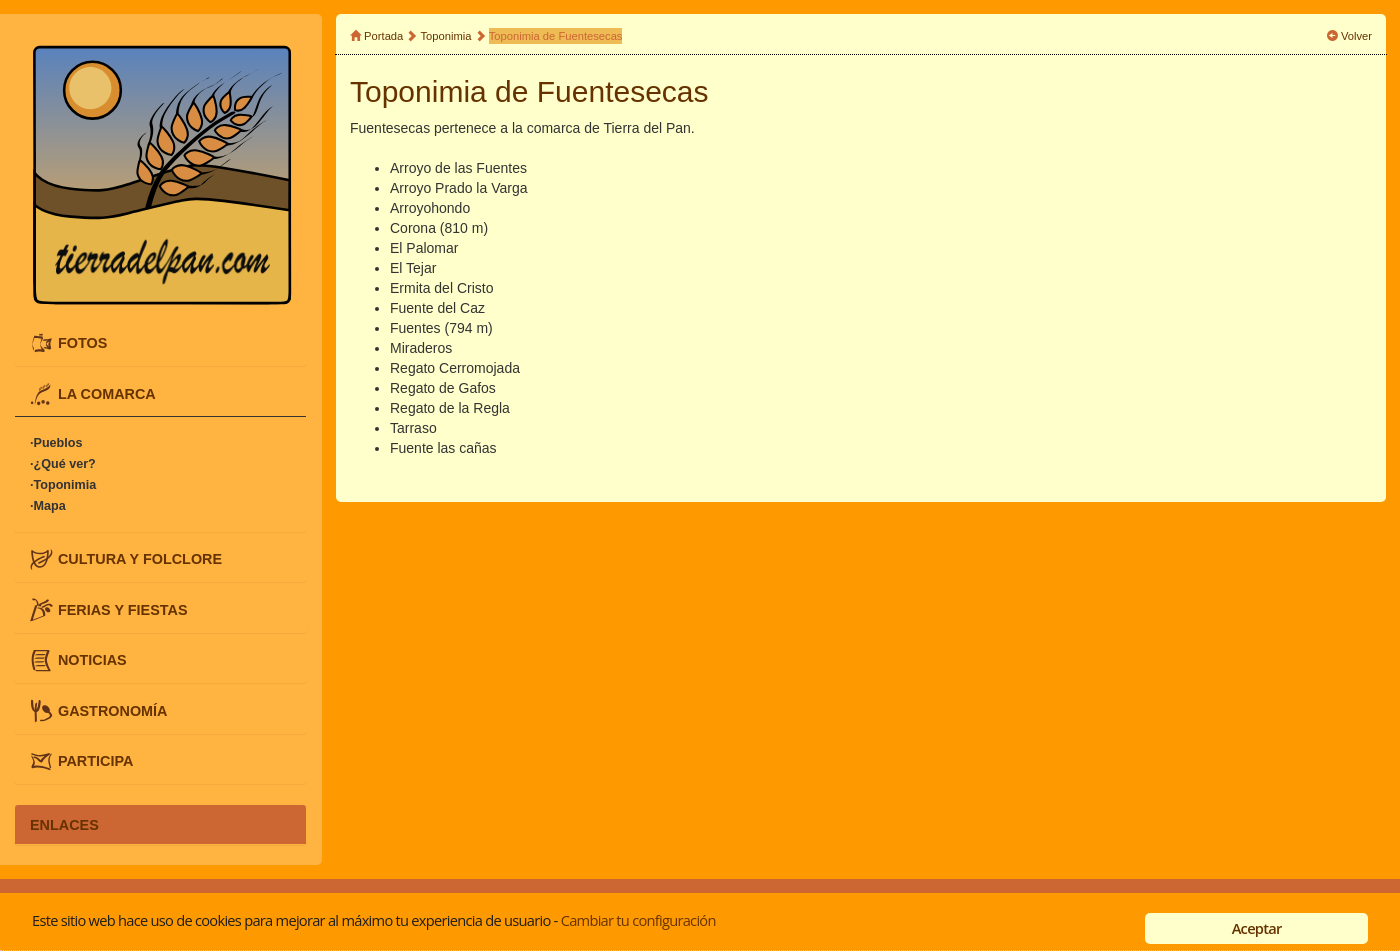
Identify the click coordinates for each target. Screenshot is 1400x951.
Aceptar (1257, 928)
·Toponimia (63, 485)
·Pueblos (56, 443)
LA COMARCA (107, 393)
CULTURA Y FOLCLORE (140, 559)
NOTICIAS (92, 660)
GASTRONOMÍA (113, 710)
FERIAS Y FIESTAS (123, 609)
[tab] (160, 343)
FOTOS (82, 343)
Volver (1356, 36)
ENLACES (64, 824)
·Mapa (48, 506)
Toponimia (446, 36)
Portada (383, 36)
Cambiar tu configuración (638, 920)
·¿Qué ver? (63, 464)
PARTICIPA (95, 761)
